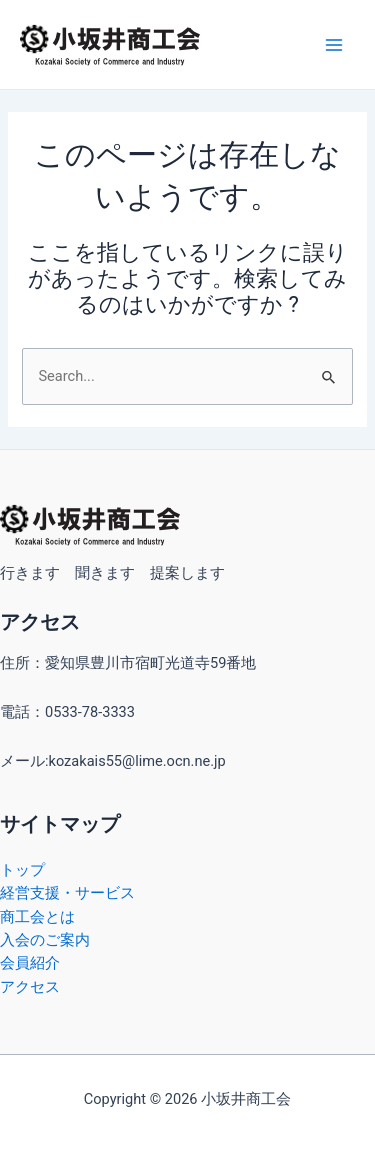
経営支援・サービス (67, 893)
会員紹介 (30, 963)
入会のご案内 (45, 940)
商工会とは (37, 917)
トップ (22, 870)
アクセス (30, 987)
